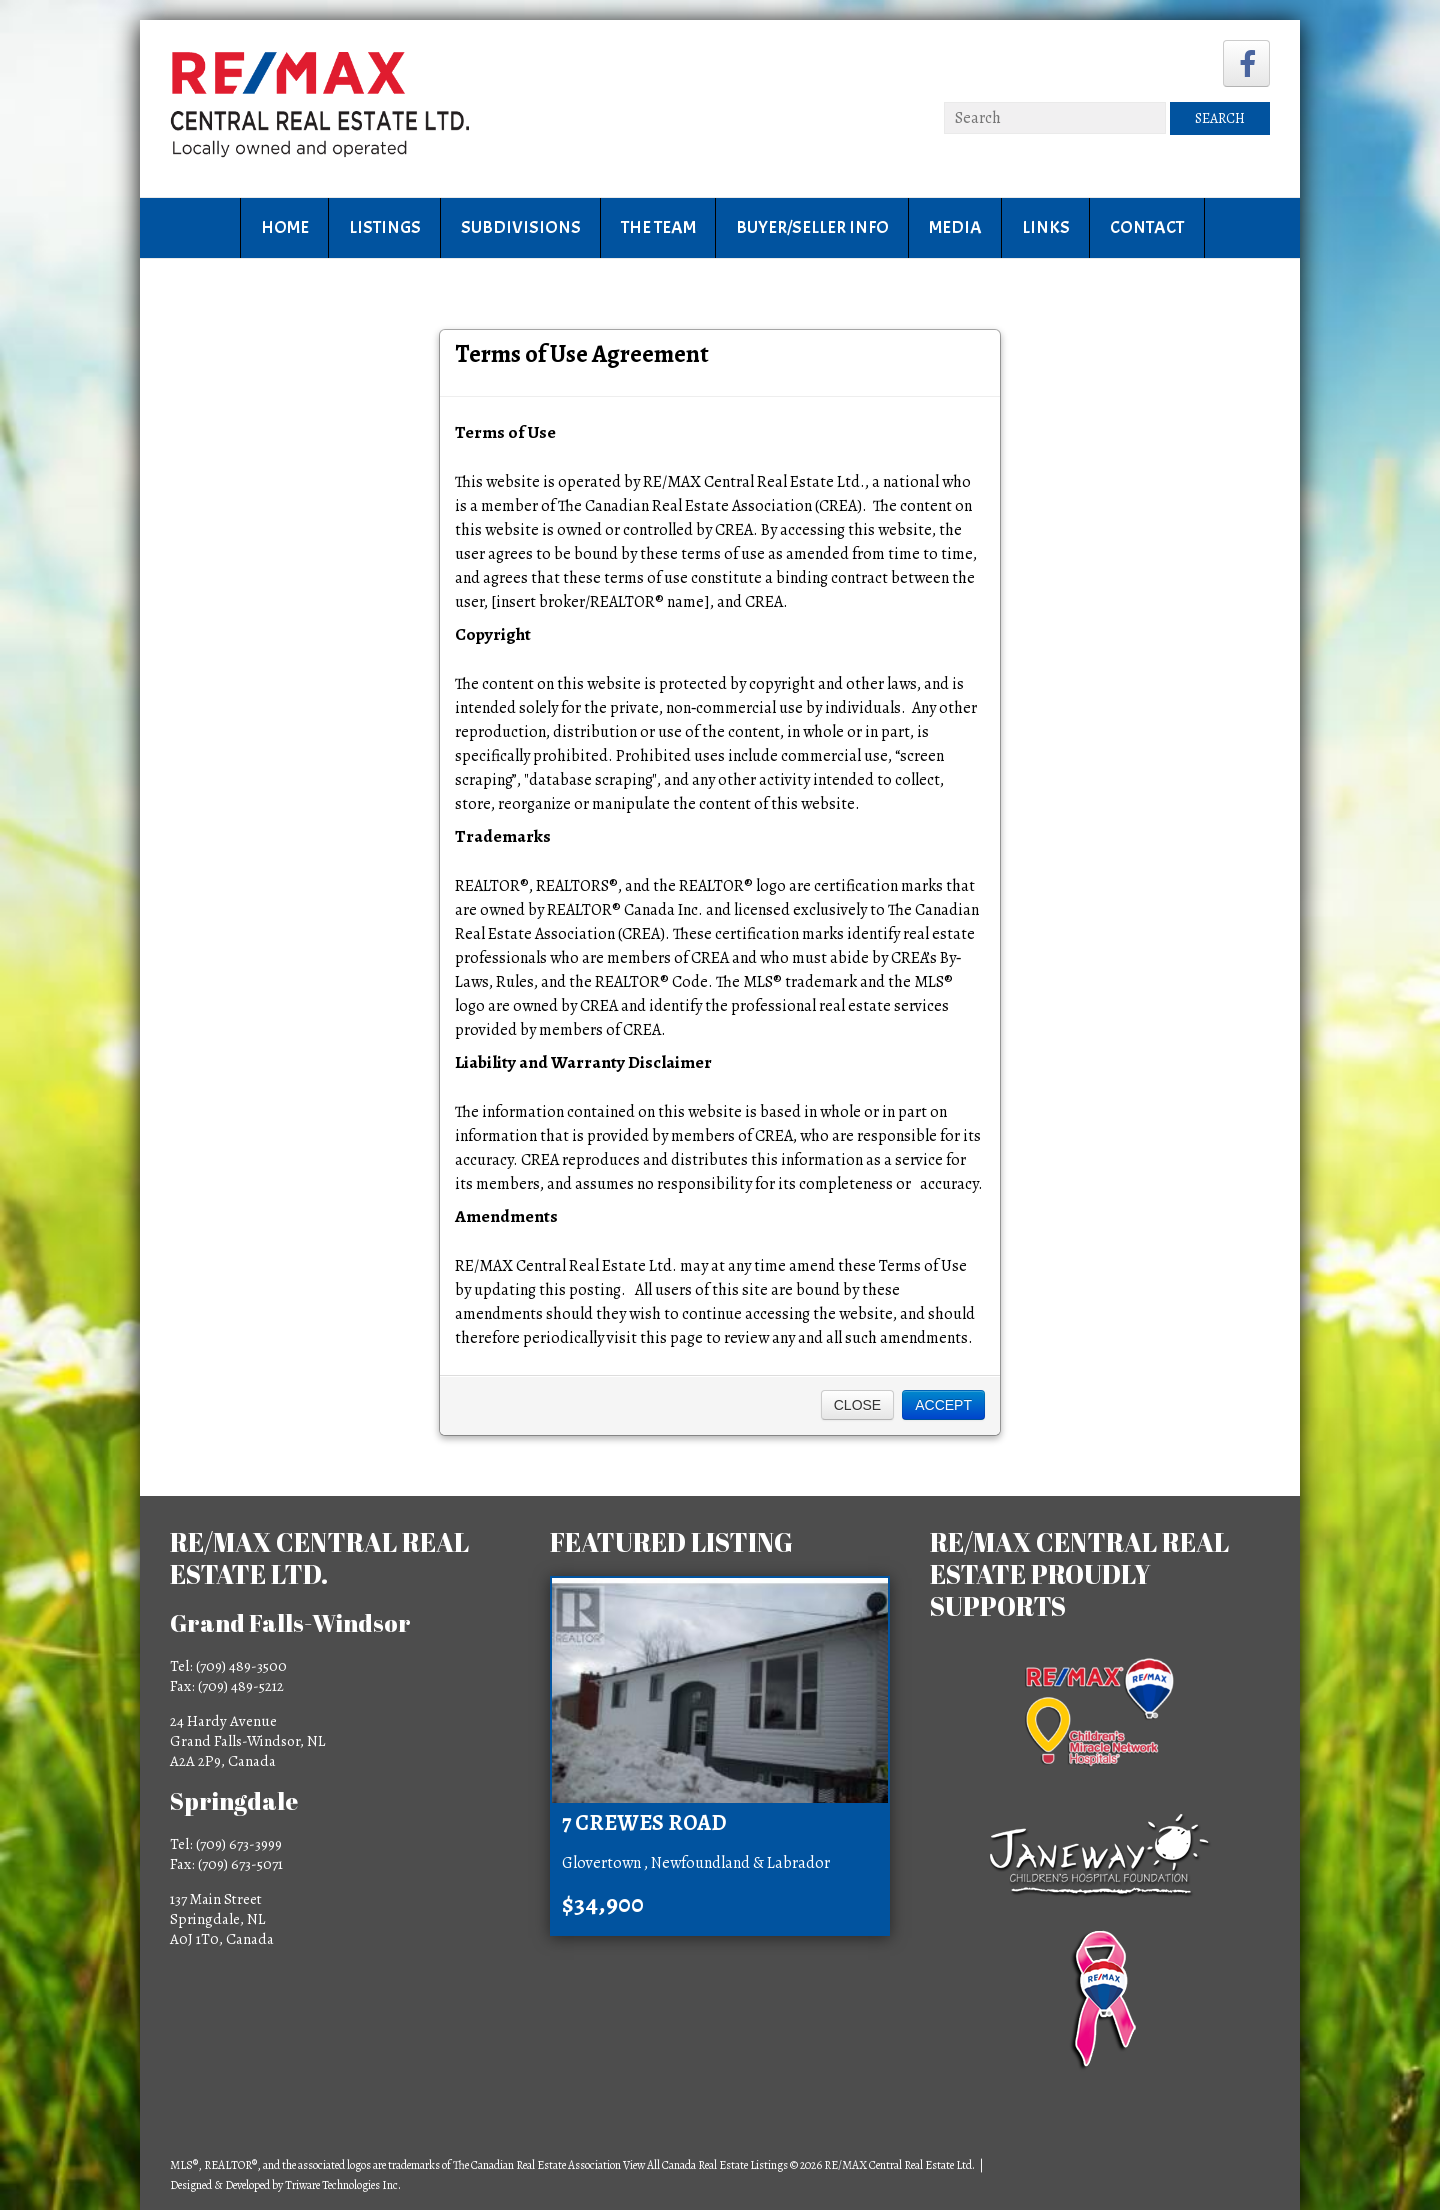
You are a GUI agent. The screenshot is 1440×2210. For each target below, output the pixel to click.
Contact (1147, 227)
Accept (943, 1405)
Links (1046, 227)
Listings (385, 227)
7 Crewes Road (644, 1823)
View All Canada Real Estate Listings (705, 2165)
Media (955, 227)
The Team (658, 227)
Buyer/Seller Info (812, 227)
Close (857, 1405)
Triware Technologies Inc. (343, 2185)
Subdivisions (521, 227)
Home (285, 227)
